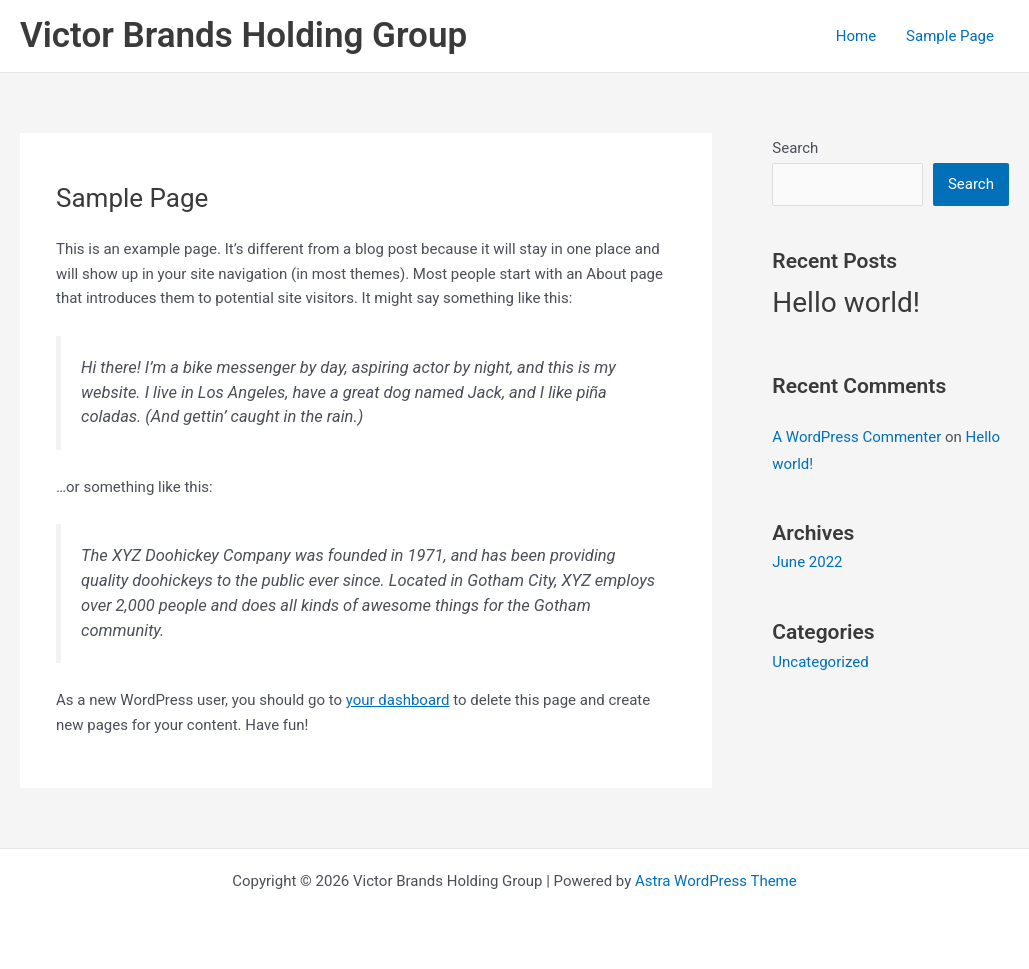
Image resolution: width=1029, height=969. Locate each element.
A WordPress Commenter (856, 437)
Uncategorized (820, 662)
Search (795, 148)
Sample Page (950, 36)
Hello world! (846, 302)
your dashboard (398, 700)
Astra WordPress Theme (716, 881)
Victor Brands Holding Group (243, 35)
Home (856, 36)
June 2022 (807, 562)
